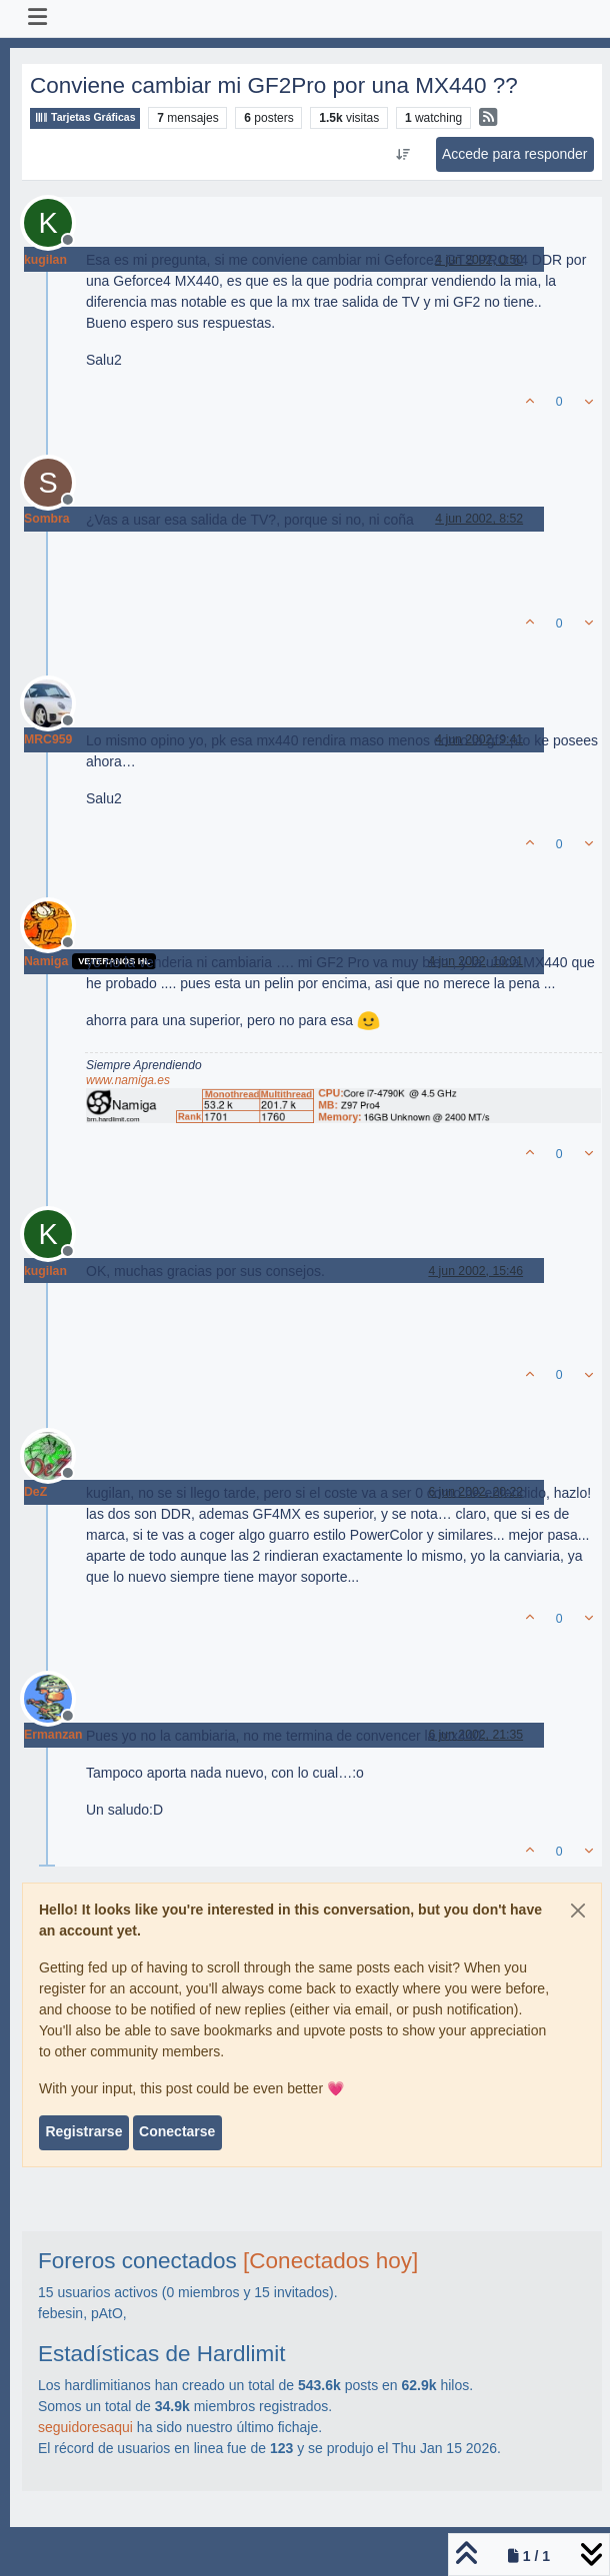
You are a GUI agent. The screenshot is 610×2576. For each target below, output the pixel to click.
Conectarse (177, 2131)
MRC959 (48, 739)
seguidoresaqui (85, 2427)
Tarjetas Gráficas (85, 117)
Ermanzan (53, 1735)
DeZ (35, 1492)
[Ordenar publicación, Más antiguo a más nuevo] (402, 155)
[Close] (578, 1910)
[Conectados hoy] (330, 2260)
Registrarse (83, 2131)
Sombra (47, 519)
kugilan (45, 260)
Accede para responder (515, 154)
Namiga (46, 961)
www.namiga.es (128, 1080)
